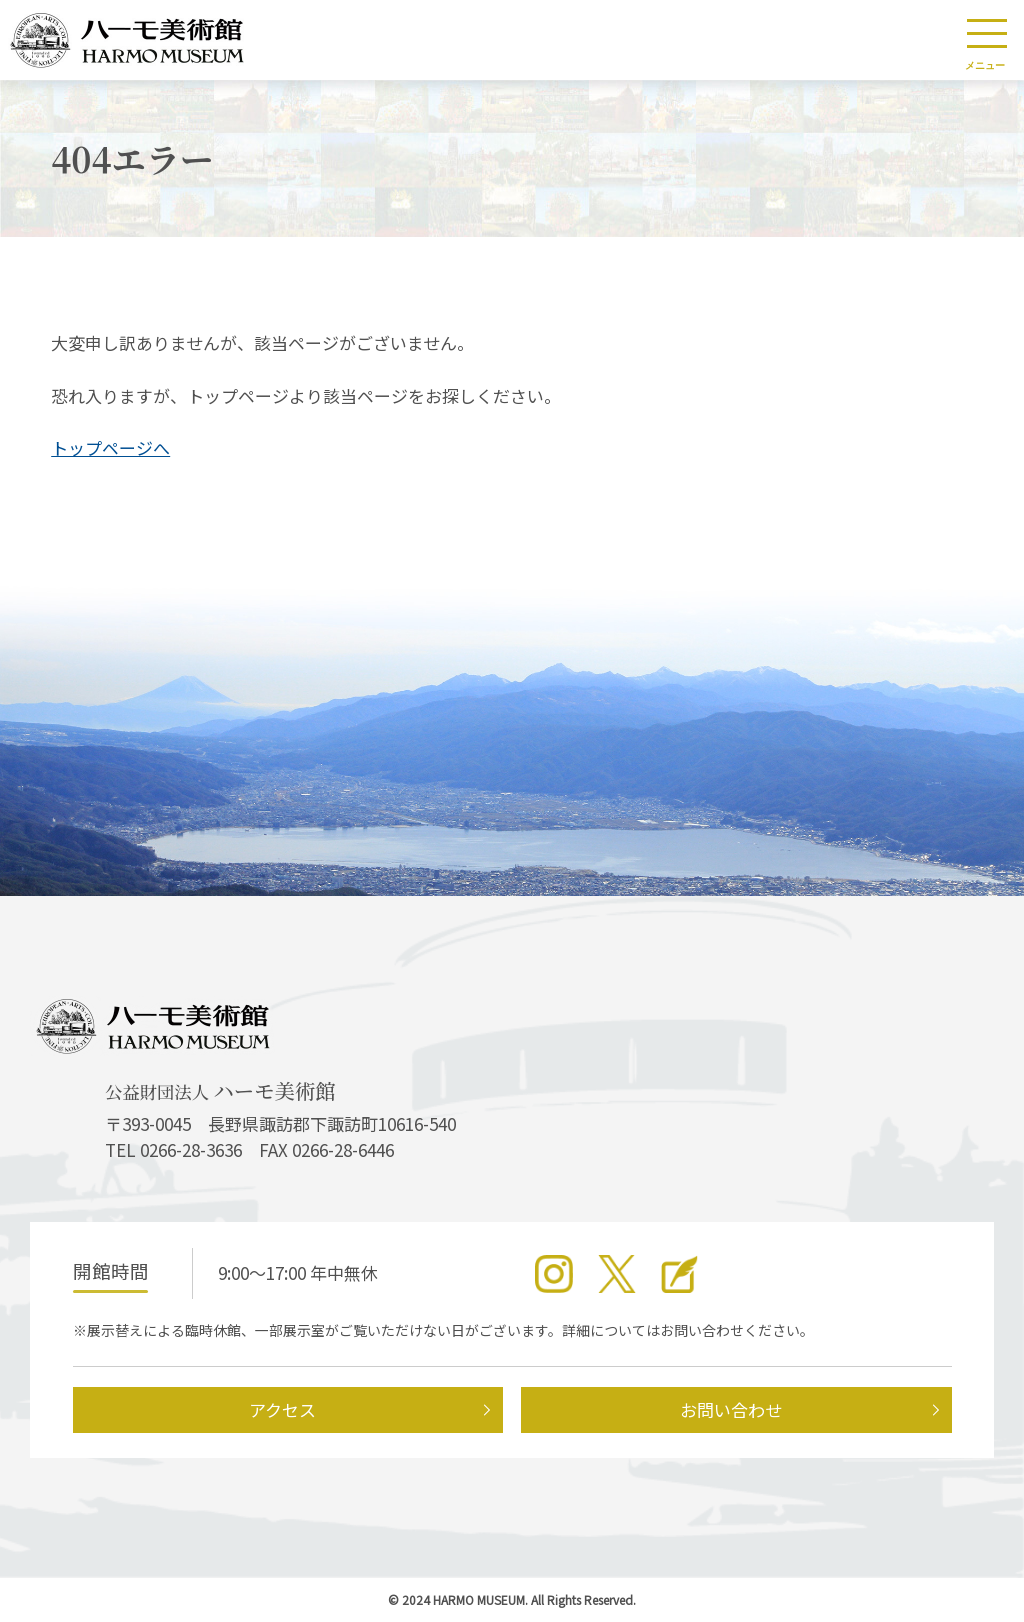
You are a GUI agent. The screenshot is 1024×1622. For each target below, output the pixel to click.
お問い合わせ (731, 1409)
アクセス (282, 1409)
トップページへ (110, 447)
